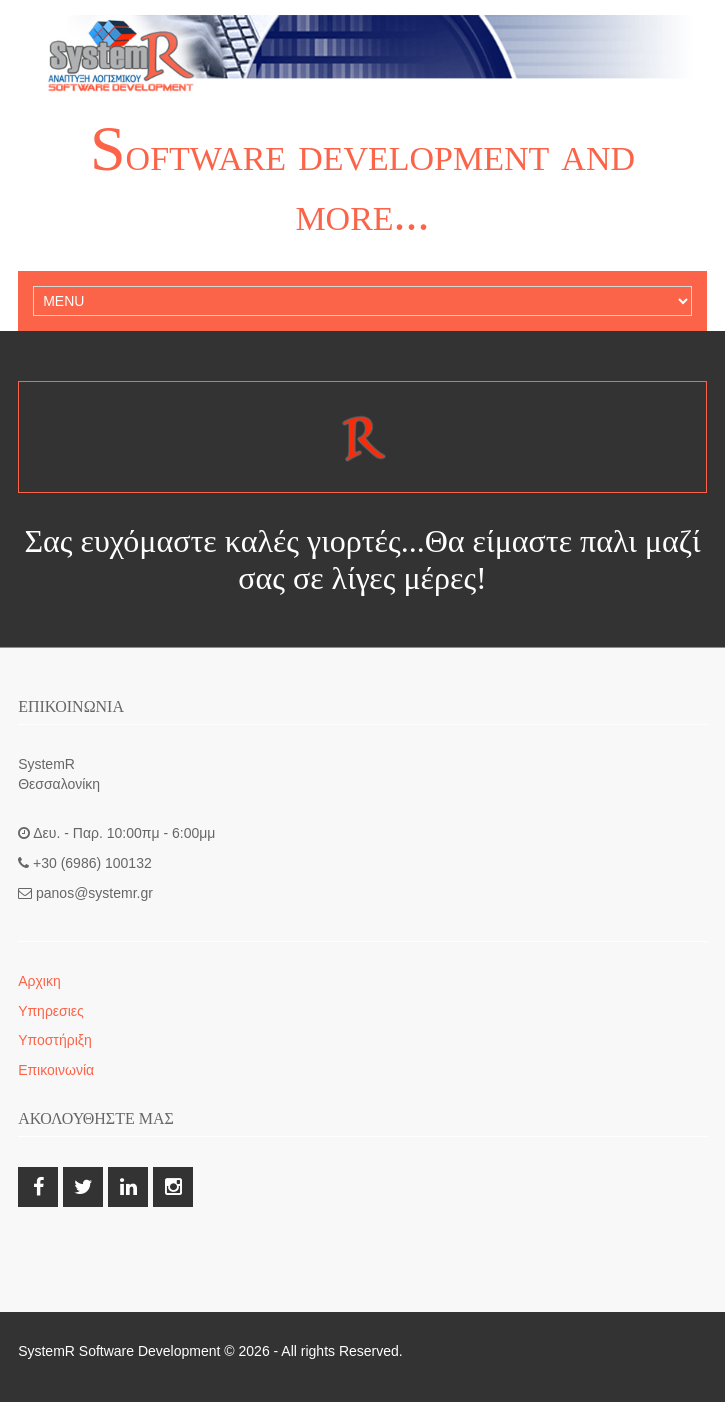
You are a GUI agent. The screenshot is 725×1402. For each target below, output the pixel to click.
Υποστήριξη (55, 1040)
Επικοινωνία (56, 1070)
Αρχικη (39, 981)
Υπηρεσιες (51, 1011)
